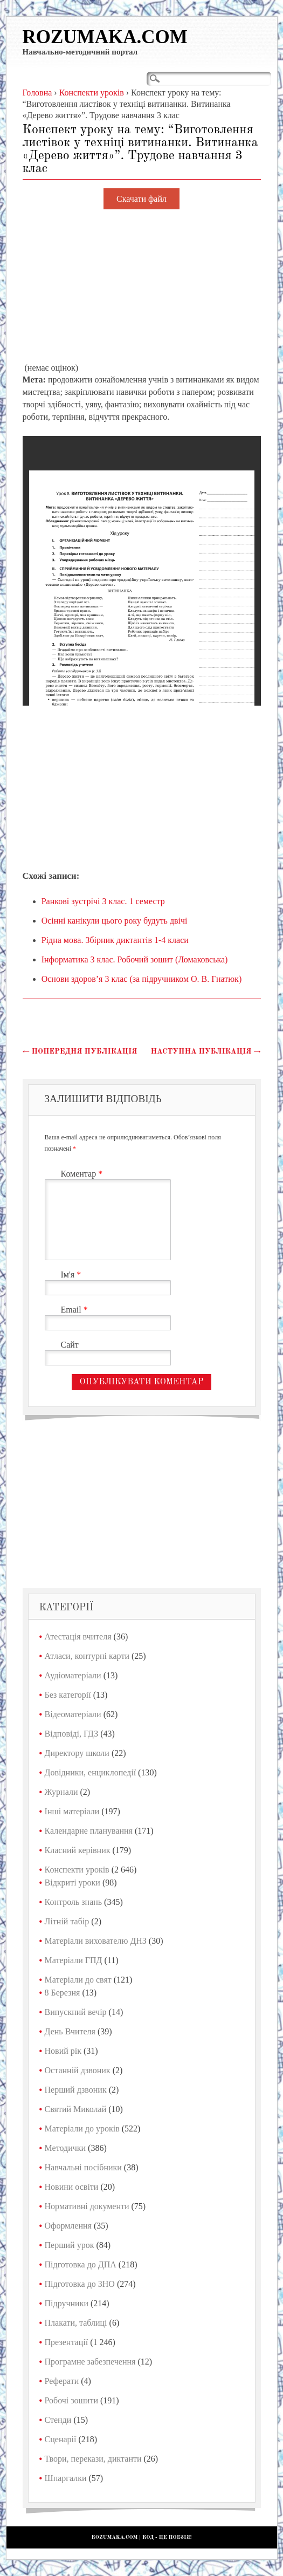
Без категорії (68, 1694)
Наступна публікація (206, 1051)
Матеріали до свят (78, 1979)
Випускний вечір (76, 2012)
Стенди (58, 2419)
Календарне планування (89, 1830)
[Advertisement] (142, 286)
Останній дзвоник (78, 2070)
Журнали (61, 1791)
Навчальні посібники (83, 2167)
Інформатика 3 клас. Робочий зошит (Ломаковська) (135, 959)
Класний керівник (78, 1850)
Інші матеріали (72, 1811)
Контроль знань (73, 1902)
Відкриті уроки (72, 1882)
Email (76, 1309)
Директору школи (77, 1753)
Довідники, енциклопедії (90, 1772)
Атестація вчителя (78, 1636)
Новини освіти (72, 2186)
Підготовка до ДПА (80, 2264)
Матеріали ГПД (73, 1960)
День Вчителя (70, 2031)
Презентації (66, 2342)
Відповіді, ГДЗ (72, 1733)
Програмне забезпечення (90, 2361)
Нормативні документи (87, 2206)
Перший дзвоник (76, 2089)
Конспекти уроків (77, 1869)
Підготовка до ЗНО (80, 2283)
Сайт (70, 1344)
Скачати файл (141, 198)
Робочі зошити (71, 2400)
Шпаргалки (66, 2478)
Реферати (62, 2381)
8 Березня (62, 1992)
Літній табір (67, 1921)
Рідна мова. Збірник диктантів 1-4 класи (115, 940)
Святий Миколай (76, 2109)
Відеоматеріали (73, 1714)
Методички (65, 2148)
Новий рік (63, 2050)
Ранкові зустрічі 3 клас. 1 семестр (103, 901)
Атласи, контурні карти (87, 1656)
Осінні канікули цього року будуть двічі (115, 920)
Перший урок (69, 2245)
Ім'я (72, 1274)
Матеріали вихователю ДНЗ (96, 1940)
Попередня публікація (80, 1051)
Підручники (66, 2303)
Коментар (83, 1173)
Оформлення (68, 2225)
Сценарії (61, 2439)
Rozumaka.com (105, 36)
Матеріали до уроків (82, 2128)
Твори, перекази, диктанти (93, 2458)
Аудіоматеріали (73, 1675)
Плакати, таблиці (76, 2322)
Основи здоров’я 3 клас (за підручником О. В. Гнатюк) (142, 978)
